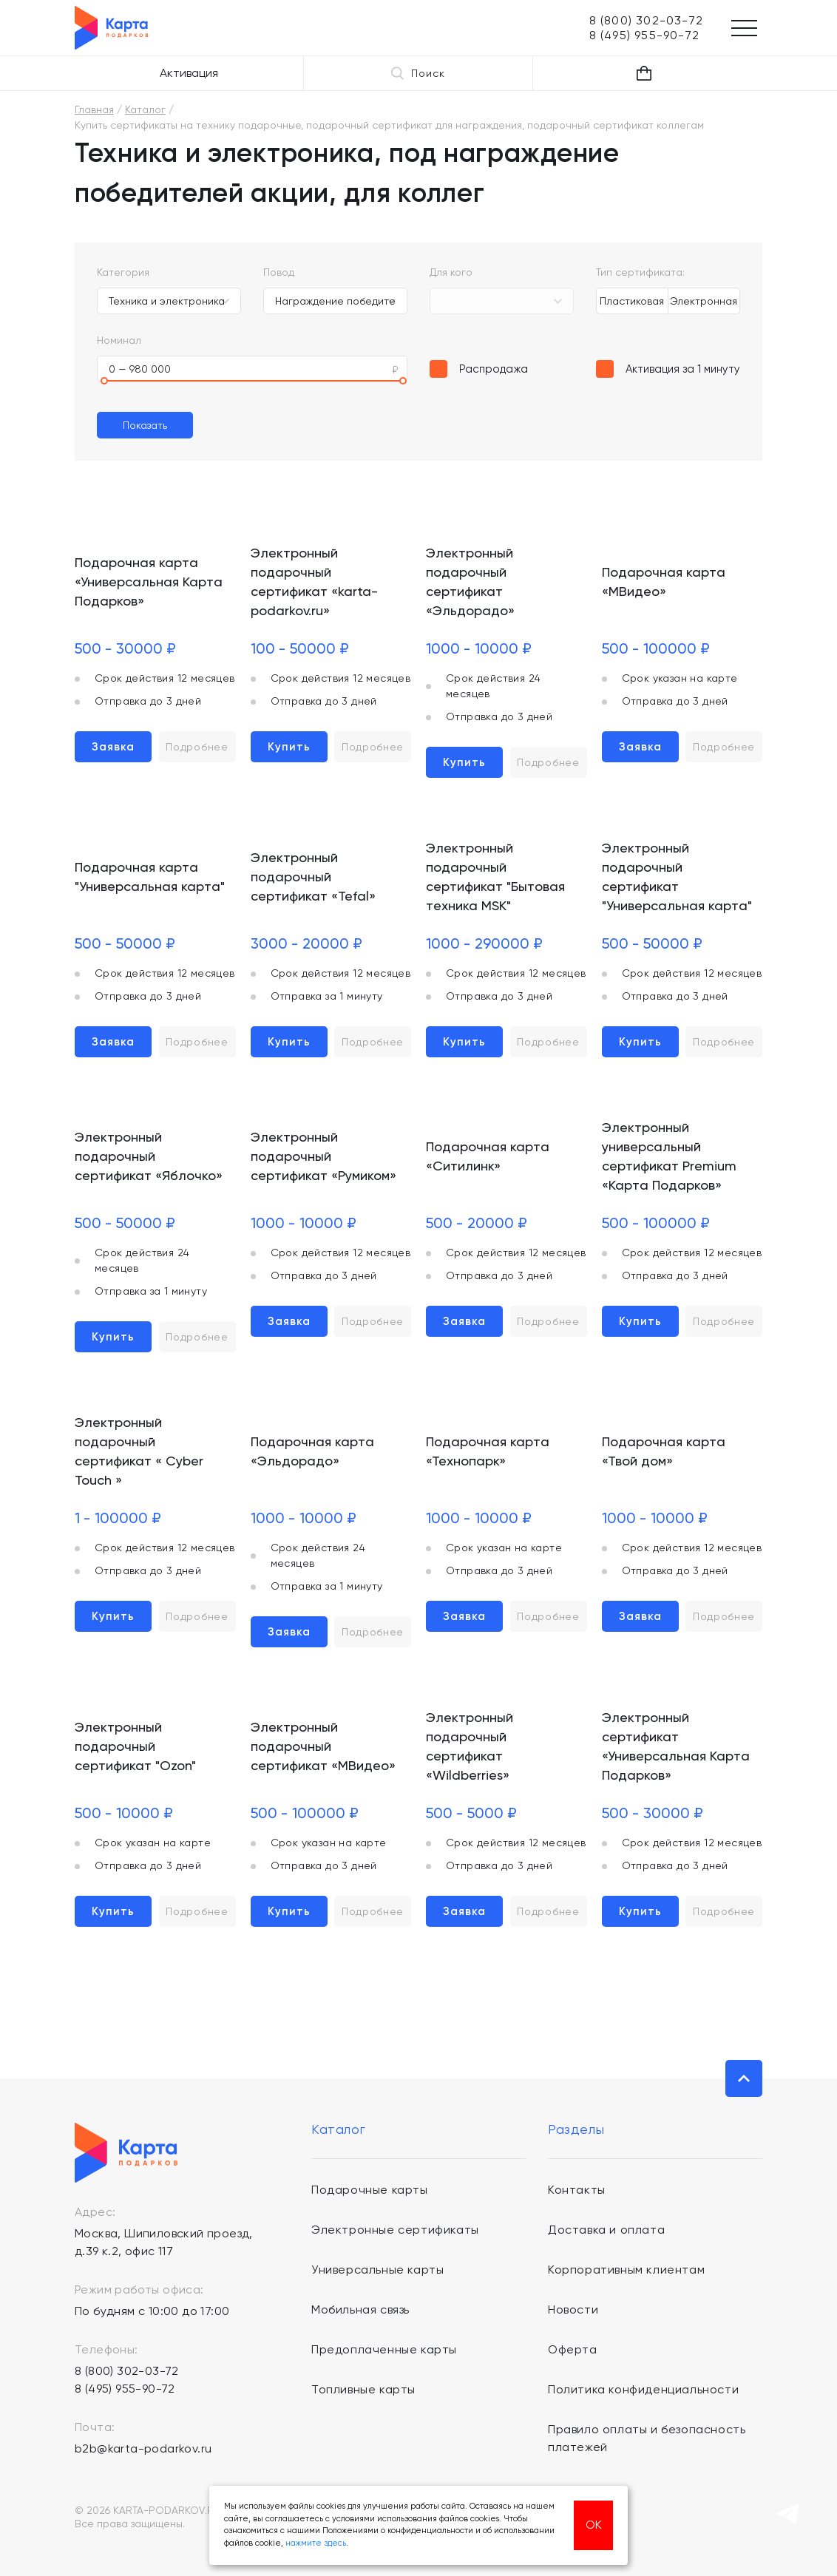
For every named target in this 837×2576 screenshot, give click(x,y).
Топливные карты (363, 2389)
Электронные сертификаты (395, 2230)
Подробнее (197, 747)
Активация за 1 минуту (683, 369)
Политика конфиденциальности (643, 2389)
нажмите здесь (315, 2543)
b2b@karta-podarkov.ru (143, 2448)
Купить (289, 746)
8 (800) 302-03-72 (127, 2371)
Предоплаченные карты (384, 2349)
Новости (573, 2309)
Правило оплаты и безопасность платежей (646, 2438)
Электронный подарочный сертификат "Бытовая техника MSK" (495, 876)
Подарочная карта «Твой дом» (663, 1451)
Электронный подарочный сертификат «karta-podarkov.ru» (314, 581)
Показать (145, 425)
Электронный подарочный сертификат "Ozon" (135, 1746)
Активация (189, 73)
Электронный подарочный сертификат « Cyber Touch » (139, 1451)
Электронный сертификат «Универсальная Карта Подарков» (676, 1746)
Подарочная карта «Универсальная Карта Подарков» (149, 582)
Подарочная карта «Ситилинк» (487, 1156)
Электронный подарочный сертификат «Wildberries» (469, 1746)
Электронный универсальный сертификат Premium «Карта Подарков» (669, 1156)
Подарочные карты (369, 2190)
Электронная (703, 301)
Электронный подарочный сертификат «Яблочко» (149, 1156)
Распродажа (493, 369)
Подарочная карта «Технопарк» (487, 1451)
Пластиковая (632, 301)
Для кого (451, 272)
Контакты (577, 2190)
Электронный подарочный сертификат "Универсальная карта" (677, 876)
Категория (123, 272)
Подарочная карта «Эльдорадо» (312, 1451)
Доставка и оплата (606, 2230)
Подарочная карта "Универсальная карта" (150, 876)
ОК (594, 2525)
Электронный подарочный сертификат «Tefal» (313, 877)
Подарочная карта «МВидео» (663, 581)
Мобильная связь (360, 2309)
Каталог (145, 109)
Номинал (119, 340)
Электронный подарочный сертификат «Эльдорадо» (470, 581)
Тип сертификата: (640, 272)
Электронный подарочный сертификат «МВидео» (323, 1746)
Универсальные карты (377, 2270)
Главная (94, 109)
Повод (278, 272)
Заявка (113, 746)
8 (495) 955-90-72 (125, 2389)
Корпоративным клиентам (626, 2270)
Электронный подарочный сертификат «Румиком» (323, 1156)
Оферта (572, 2349)
